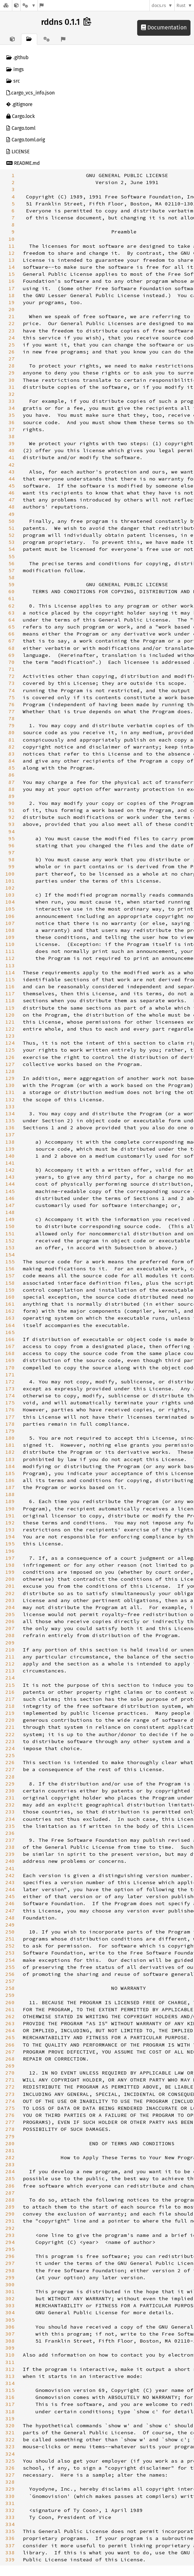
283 (10, 2164)
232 (10, 1805)
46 (11, 493)
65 (11, 627)
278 (10, 2129)
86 (11, 775)
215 (10, 1685)
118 (10, 1000)
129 (10, 1078)
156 (10, 1268)
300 (10, 2284)
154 (10, 1254)
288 (10, 2200)
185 (10, 1473)
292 (10, 2228)
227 (10, 1769)
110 (10, 944)
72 (11, 676)
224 (10, 1748)
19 (11, 302)
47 (11, 500)
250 (10, 1932)
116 (10, 986)
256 (10, 1974)
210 (10, 1650)
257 (10, 1981)
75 (11, 697)
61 (11, 598)
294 (10, 2242)
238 (10, 1847)
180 (10, 1438)
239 (10, 1854)
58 (11, 577)
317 (10, 2404)
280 (10, 2143)
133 (10, 1106)
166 (10, 1339)
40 (11, 450)
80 (11, 732)
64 (11, 620)
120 (10, 1015)
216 (10, 1692)
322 (10, 2439)
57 (11, 570)
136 (10, 1127)
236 (10, 1833)
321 (10, 2432)
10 (11, 239)
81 (11, 740)
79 (11, 725)
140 (10, 1156)
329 (10, 2489)
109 (10, 937)
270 (10, 2073)
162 (10, 1311)
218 (10, 1706)
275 (10, 2108)
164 (10, 1325)
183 (10, 1459)
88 (11, 789)
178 (10, 1424)
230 (10, 1791)
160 (10, 1297)
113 (10, 965)
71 (11, 669)
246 (10, 1903)
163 (10, 1318)
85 (11, 768)
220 (10, 1720)
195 (10, 1543)
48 (11, 507)
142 (10, 1170)
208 (10, 1635)
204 (10, 1607)
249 (10, 1925)
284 (10, 2171)
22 (11, 323)
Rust (181, 5)
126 (10, 1057)
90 (11, 803)
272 (10, 2087)
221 (10, 1727)
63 (11, 613)
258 (10, 1988)
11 (11, 246)
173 (10, 1388)
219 (10, 1713)
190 (10, 1508)
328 (10, 2482)
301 (10, 2291)
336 (10, 2538)
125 (10, 1050)
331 (10, 2503)
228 (10, 1777)
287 (10, 2193)
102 (10, 888)
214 (10, 1678)
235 (10, 1826)
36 (11, 422)
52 (11, 535)
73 (11, 683)
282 (10, 2157)
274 (10, 2101)
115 (10, 979)
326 (10, 2468)
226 (10, 1762)
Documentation (164, 27)
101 (10, 881)
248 (10, 1918)
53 (11, 542)
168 (10, 1353)
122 (10, 1029)
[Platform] (29, 5)
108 (10, 930)
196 (10, 1551)
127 (10, 1064)
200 (10, 1579)
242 (10, 1875)
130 (10, 1085)
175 (10, 1402)
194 (10, 1536)
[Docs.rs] (6, 5)
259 (10, 1995)
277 (10, 2122)
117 (10, 993)
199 (10, 1572)
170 (10, 1367)
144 (10, 1184)
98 (11, 859)
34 (11, 408)
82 (11, 747)
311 (10, 2362)
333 (10, 2517)
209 (10, 1643)
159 (10, 1290)
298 (10, 2270)
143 (10, 1177)
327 (10, 2475)
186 (10, 1480)
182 (10, 1452)
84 (11, 761)
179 (10, 1431)
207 (10, 1628)
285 (10, 2178)
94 (11, 831)
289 (10, 2207)
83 (11, 754)
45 (11, 486)
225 (10, 1755)
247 (10, 1911)
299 (10, 2277)
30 (11, 380)
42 (11, 465)
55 (11, 556)
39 (11, 443)
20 (11, 309)
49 (11, 514)
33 (11, 401)
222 (10, 1734)
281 (10, 2150)
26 (11, 352)
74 (11, 690)
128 (10, 1071)
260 (10, 2002)
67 (11, 641)
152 (10, 1240)
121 (10, 1022)
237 (10, 1840)
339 (10, 2559)
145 (10, 1191)
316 (10, 2397)
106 (10, 916)
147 (10, 1205)
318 (10, 2411)
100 (10, 874)
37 (11, 429)
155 (10, 1261)
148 (10, 1212)
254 (10, 1960)
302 (10, 2298)
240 (10, 1861)
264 (10, 2030)
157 (10, 1275)
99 (11, 866)
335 (10, 2531)
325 (10, 2461)
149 (10, 1219)
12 (11, 253)
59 (11, 584)
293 (10, 2235)
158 (10, 1283)
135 (10, 1120)
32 (11, 394)
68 (11, 648)
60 (11, 591)
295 (10, 2249)
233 (10, 1812)
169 (10, 1360)
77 (11, 711)
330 (10, 2496)
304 (10, 2312)
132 (10, 1099)
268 (10, 2059)
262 (10, 2016)
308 (10, 2341)
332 (10, 2510)
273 (10, 2094)
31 (11, 387)
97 (11, 852)
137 (10, 1134)
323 (10, 2446)
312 (10, 2369)
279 (10, 2136)
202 (10, 1593)
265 (10, 2037)
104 (10, 902)
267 (10, 2052)
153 (10, 1247)
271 (10, 2080)
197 (10, 1558)
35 (11, 415)
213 (10, 1671)
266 (10, 2045)
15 (11, 274)
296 (10, 2256)
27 (11, 359)
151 (10, 1233)
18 (11, 295)
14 (11, 267)
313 (10, 2376)
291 (10, 2221)
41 (11, 457)
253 (10, 1953)
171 (10, 1374)
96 (11, 845)
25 (11, 345)
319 (10, 2418)
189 (10, 1501)
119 (10, 1008)
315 (10, 2390)
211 (10, 1657)
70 (11, 662)
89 (11, 796)
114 (10, 972)
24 (11, 338)
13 (11, 260)
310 (10, 2355)
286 (10, 2186)
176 (10, 1409)
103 (10, 895)
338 (10, 2552)
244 (10, 1889)
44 (11, 479)
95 (11, 838)
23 (11, 331)
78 (11, 718)
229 (10, 1784)
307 (10, 2334)
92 (11, 817)
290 (10, 2214)
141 (10, 1163)
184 (10, 1466)
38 (11, 436)
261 (10, 2009)
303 (10, 2305)
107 (10, 923)
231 (10, 1798)
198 (10, 1565)
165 (10, 1332)
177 (10, 1417)
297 (10, 2263)
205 (10, 1614)
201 (10, 1586)
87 (11, 782)
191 (10, 1515)
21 (11, 316)
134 (10, 1113)
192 (10, 1522)
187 (10, 1487)
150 (10, 1226)
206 (10, 1621)
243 (10, 1882)
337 (10, 2545)
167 (10, 1346)
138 (10, 1142)
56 (11, 563)
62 (11, 606)
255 (10, 1967)
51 (11, 528)
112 (10, 958)
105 (10, 909)
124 (10, 1043)
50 (11, 521)
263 (10, 2023)
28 (11, 366)
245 (10, 1896)
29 (11, 373)
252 (10, 1946)
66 (11, 634)
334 (10, 2524)
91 (11, 810)
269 (10, 2066)
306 (10, 2327)
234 (10, 1819)
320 (10, 2425)
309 (10, 2348)
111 (10, 951)
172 (10, 1381)
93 (11, 824)
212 (10, 1664)
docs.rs (159, 5)
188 (10, 1494)
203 (10, 1600)
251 (10, 1939)
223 (10, 1741)
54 (11, 549)
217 (10, 1699)
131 (10, 1092)
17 (11, 288)
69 (11, 655)
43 (11, 472)
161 (10, 1304)
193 (10, 1529)
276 (10, 2115)
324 (10, 2454)
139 (10, 1149)
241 (10, 1868)
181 (10, 1445)
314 (10, 2383)
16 (11, 281)
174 (10, 1395)
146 (10, 1198)
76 (11, 704)
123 (10, 1036)
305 (10, 2320)
